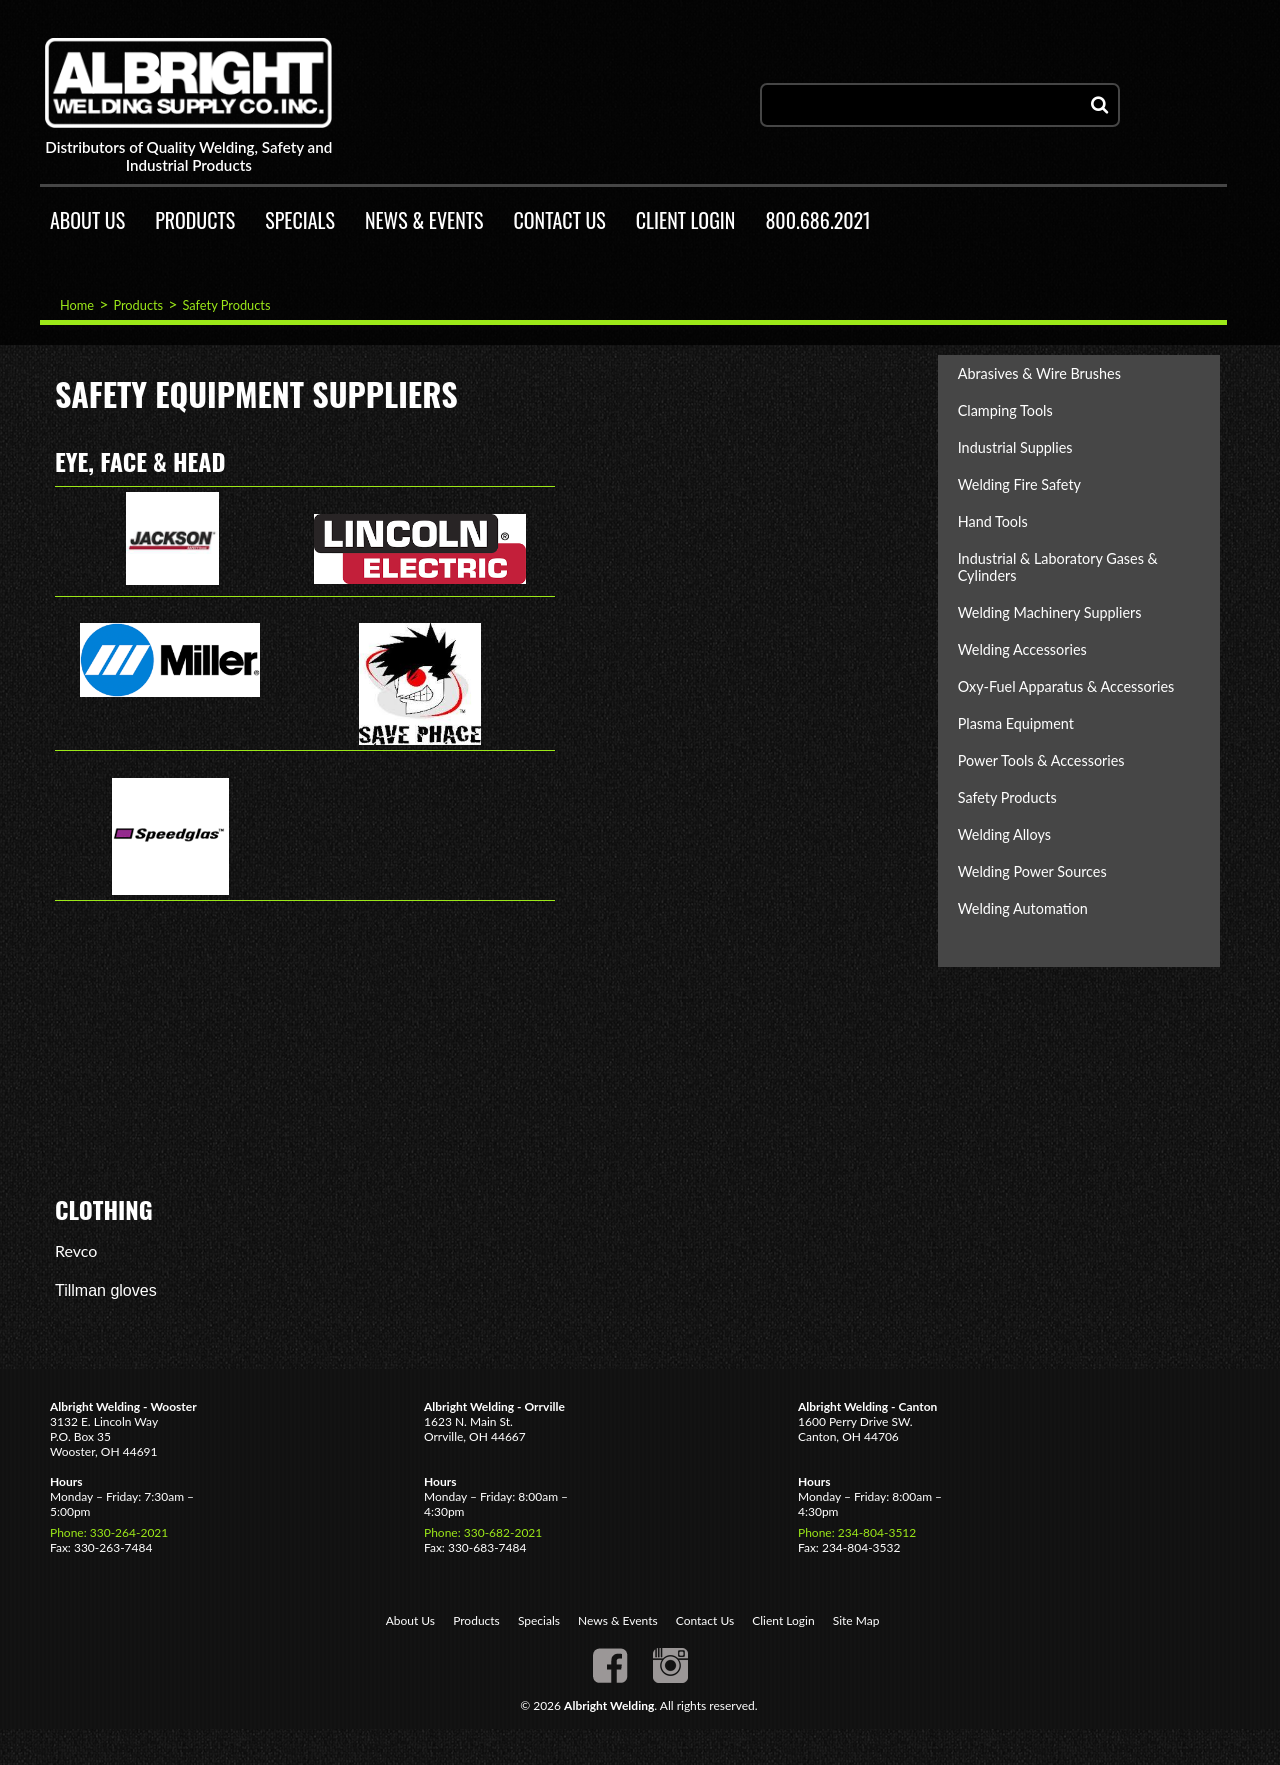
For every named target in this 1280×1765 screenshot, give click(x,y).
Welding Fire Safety (1019, 484)
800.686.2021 (817, 220)
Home (77, 305)
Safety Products (226, 305)
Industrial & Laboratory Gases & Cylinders (1058, 567)
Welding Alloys (1004, 834)
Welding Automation (1023, 908)
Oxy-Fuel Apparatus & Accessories (1066, 686)
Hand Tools (993, 521)
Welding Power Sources (1032, 871)
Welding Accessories (1022, 649)
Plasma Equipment (1016, 723)
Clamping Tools (1005, 410)
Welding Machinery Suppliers (1050, 612)
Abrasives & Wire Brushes (1039, 373)
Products (138, 305)
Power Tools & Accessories (1041, 760)
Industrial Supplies (1015, 447)
